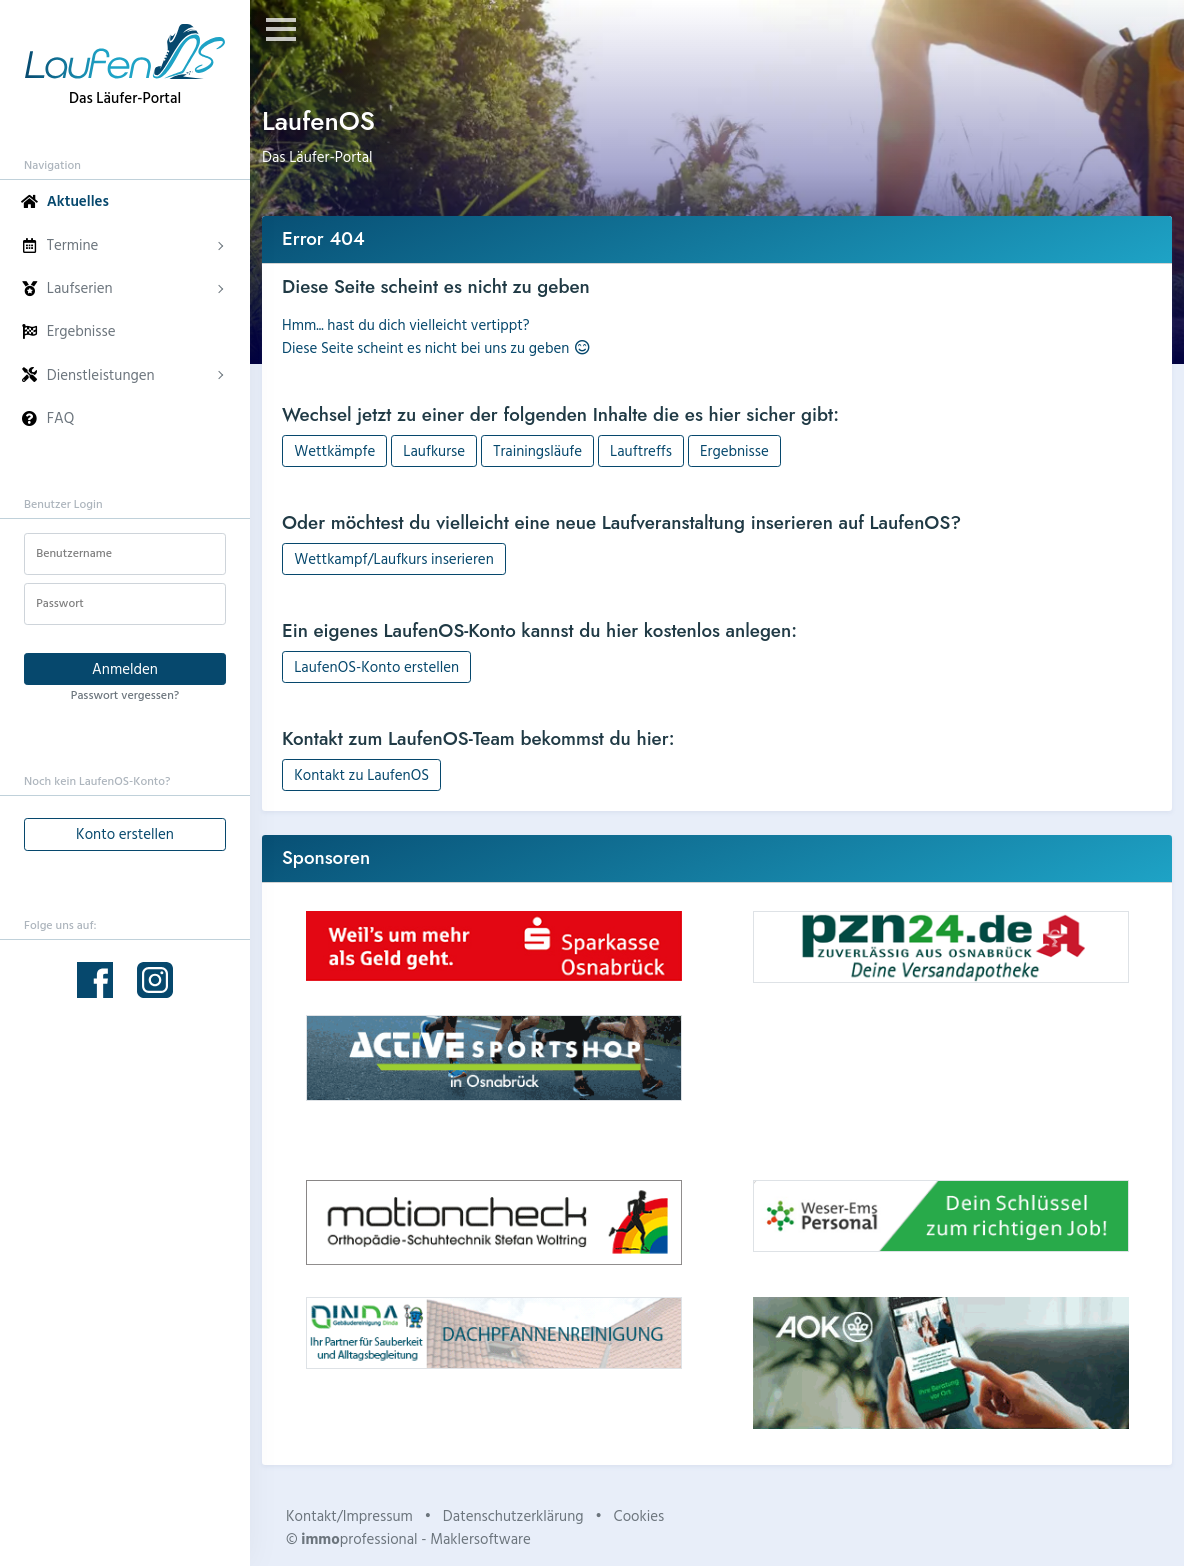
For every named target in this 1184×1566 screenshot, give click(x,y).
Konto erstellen (125, 833)
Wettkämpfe (334, 450)
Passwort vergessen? (125, 694)
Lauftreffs (641, 450)
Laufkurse (434, 450)
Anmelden (125, 668)
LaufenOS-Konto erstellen (376, 666)
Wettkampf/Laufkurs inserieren (394, 558)
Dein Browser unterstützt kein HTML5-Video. (941, 1081)
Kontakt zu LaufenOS (361, 774)
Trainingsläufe (537, 450)
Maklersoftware (480, 1538)
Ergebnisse (734, 450)
